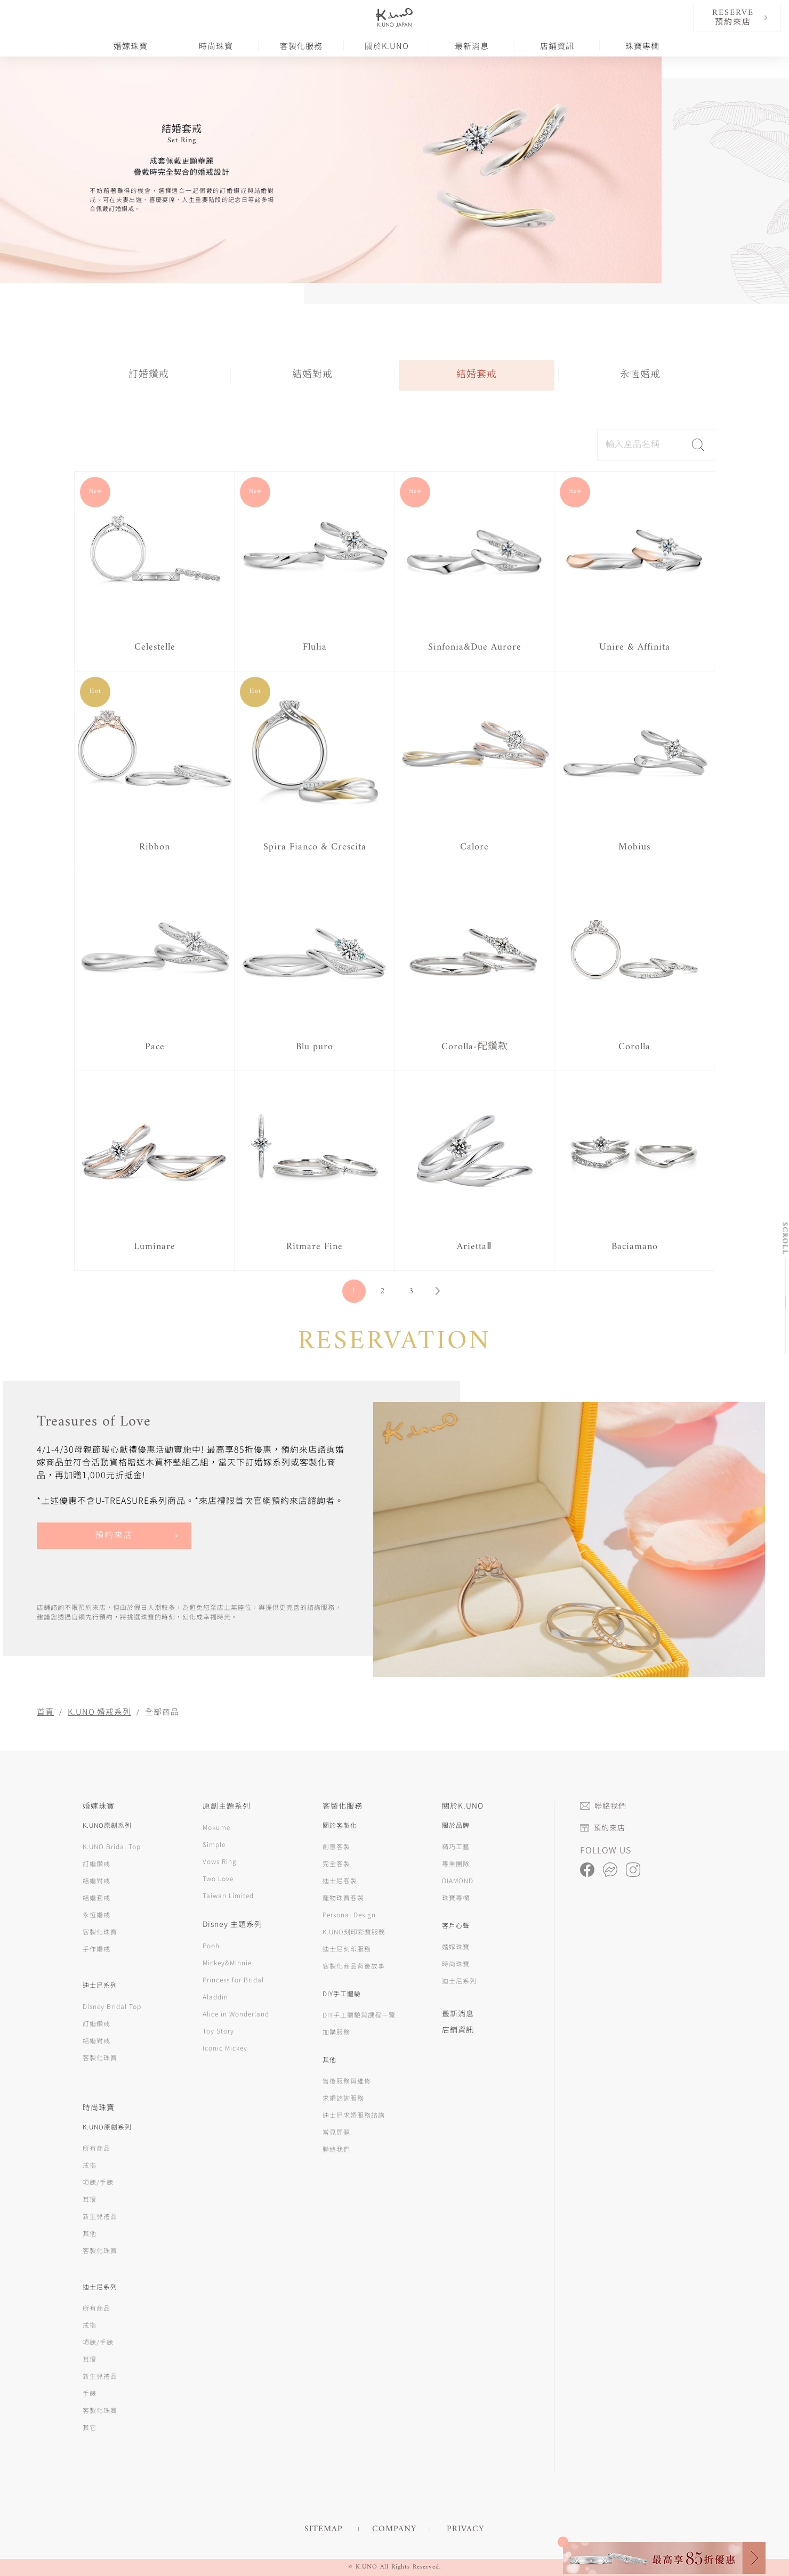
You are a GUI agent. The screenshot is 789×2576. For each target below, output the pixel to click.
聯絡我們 (336, 2148)
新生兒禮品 (100, 2216)
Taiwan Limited (228, 1895)
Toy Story (218, 2030)
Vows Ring (220, 1861)
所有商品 (96, 2147)
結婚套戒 (476, 375)
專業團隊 (456, 1863)
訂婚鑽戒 (148, 375)
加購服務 (336, 2031)
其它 (89, 2427)
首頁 (45, 1711)
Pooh (211, 1945)
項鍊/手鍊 (98, 2181)
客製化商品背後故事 (354, 1965)
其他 (89, 2233)
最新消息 (472, 45)
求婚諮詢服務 (343, 2097)
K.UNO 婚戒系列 (99, 1711)
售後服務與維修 (347, 2080)
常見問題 (336, 2131)
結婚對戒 (312, 375)
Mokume (216, 1827)
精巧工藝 (456, 1846)
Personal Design (349, 1914)
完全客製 (336, 1863)
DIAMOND (457, 1880)
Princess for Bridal (233, 1979)
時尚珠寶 (216, 45)
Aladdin (215, 1996)
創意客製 (336, 1846)
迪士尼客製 (340, 1880)
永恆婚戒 (640, 375)
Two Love (218, 1878)
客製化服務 (301, 45)
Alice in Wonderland (236, 2013)
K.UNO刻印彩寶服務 (354, 1931)
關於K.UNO (387, 45)
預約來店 (114, 1535)
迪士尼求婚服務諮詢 (354, 2114)
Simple (214, 1844)
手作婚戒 (96, 1948)
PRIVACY (465, 2529)
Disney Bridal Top (112, 2006)
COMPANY (394, 2529)
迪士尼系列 (459, 1980)
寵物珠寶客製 (343, 1897)
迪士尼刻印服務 (347, 1948)
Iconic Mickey (225, 2047)
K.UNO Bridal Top (112, 1846)
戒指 (89, 2164)
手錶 (89, 2392)
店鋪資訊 (557, 45)
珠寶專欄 (642, 45)
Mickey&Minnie (227, 1962)
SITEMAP (323, 2529)
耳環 (89, 2199)
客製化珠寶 (100, 1931)
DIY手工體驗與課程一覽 (359, 2014)
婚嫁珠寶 (131, 45)
